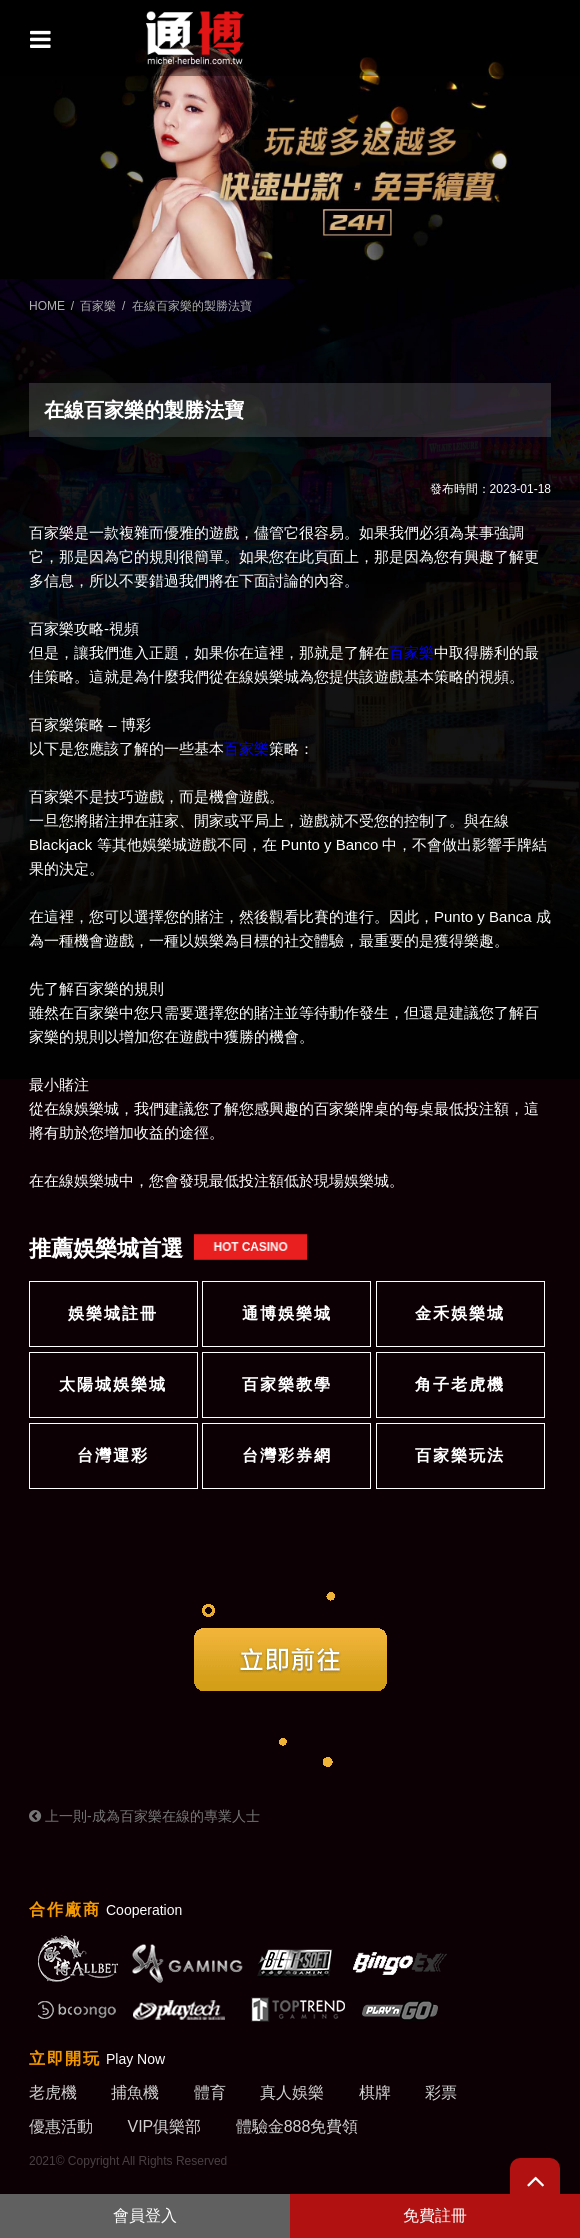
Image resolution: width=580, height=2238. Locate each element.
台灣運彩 (113, 1455)
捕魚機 (135, 2092)
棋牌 (375, 2092)
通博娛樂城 (287, 1313)
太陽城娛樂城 (113, 1384)
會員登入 (145, 2215)
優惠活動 (61, 2126)
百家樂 (98, 306)
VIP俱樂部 (164, 2126)
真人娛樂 (292, 2092)
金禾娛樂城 (460, 1313)
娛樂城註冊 (113, 1313)
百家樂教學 (287, 1384)
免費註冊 (435, 2215)
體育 (210, 2092)
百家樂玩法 (460, 1455)
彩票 (441, 2092)
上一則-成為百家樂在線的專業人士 (144, 1816)
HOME (47, 306)
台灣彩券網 (287, 1455)
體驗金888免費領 (297, 2126)
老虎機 (53, 2092)
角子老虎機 (460, 1384)
